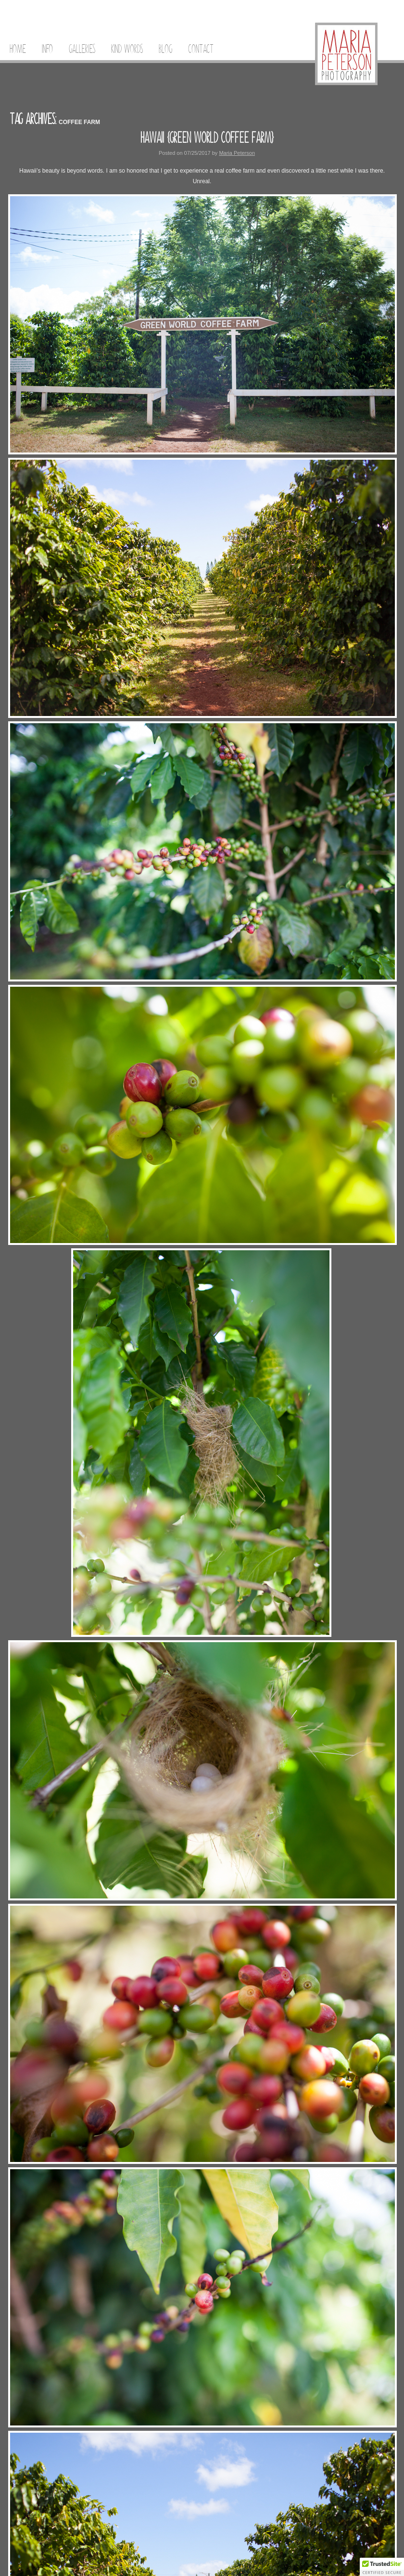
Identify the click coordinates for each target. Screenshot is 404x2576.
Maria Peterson (237, 153)
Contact (201, 49)
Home (18, 49)
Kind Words (127, 49)
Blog (165, 49)
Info (47, 49)
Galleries (82, 49)
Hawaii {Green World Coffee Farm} (207, 137)
